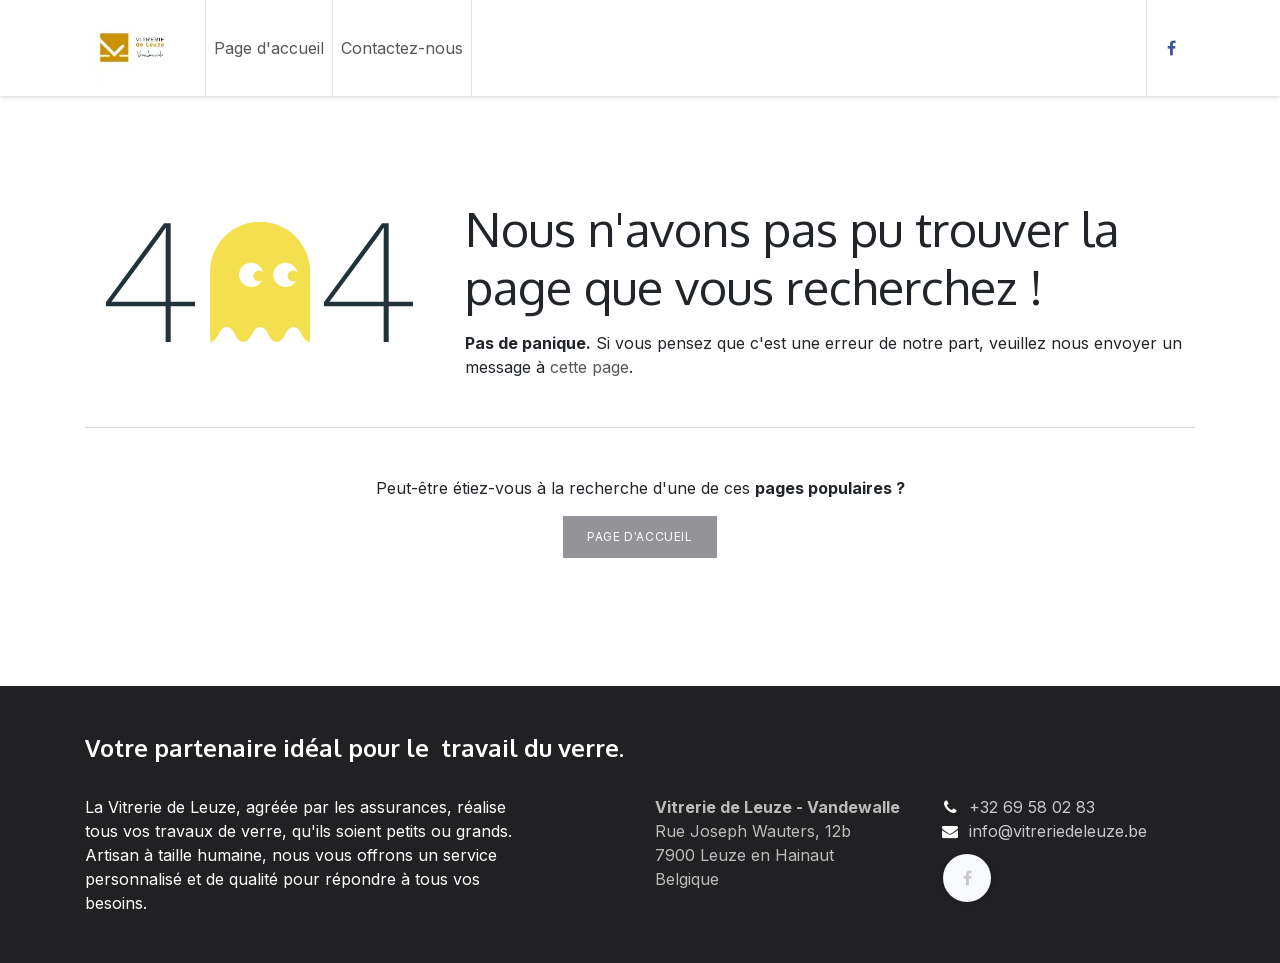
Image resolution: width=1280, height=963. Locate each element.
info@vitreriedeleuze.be (1058, 831)
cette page (589, 367)
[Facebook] (1171, 48)
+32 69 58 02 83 (1032, 807)
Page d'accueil (639, 536)
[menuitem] (269, 48)
